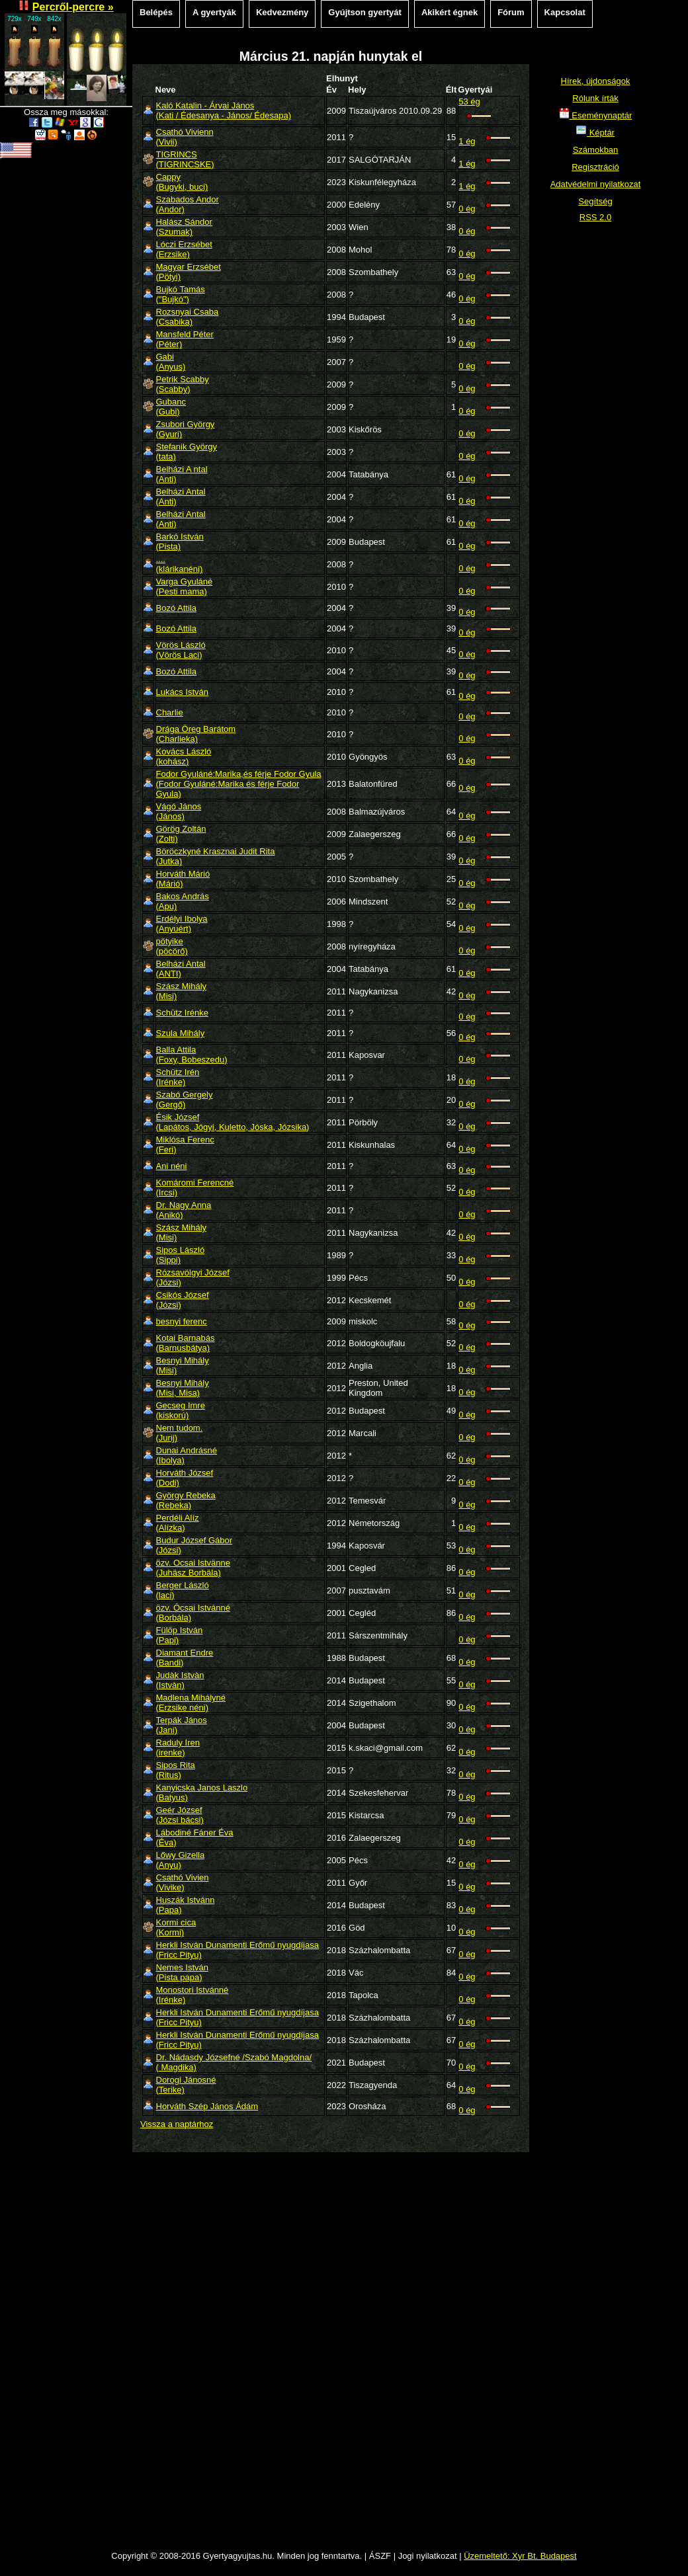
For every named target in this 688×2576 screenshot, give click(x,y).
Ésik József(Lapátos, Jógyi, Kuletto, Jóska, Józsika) (233, 1122)
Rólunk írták (595, 98)
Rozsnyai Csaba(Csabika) (187, 317)
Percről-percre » (73, 7)
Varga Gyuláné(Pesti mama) (184, 586)
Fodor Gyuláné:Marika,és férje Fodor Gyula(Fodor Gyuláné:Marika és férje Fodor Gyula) (239, 784)
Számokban (596, 150)
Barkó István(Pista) (180, 541)
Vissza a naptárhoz (176, 2124)
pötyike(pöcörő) (172, 946)
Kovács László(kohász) (184, 756)
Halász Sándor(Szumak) (184, 227)
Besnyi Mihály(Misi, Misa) (182, 1388)
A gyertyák (214, 12)
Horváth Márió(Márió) (183, 879)
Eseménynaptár (595, 115)
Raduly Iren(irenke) (178, 1747)
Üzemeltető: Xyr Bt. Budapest (520, 2556)
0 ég (466, 209)
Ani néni (171, 1166)
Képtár (595, 133)
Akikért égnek (449, 12)
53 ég (469, 101)
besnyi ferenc (181, 1321)
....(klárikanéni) (179, 564)
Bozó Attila (176, 608)
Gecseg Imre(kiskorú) (180, 1410)
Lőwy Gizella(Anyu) (180, 1860)
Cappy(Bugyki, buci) (182, 182)
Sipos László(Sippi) (180, 1255)
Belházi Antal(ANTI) (181, 969)
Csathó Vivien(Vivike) (182, 1882)
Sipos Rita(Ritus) (175, 1770)
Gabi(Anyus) (171, 362)
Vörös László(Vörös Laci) (181, 650)
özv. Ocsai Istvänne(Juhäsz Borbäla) (193, 1568)
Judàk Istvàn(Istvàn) (180, 1680)
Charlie (169, 712)
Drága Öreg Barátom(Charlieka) (196, 734)
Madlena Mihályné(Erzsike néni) (191, 1702)
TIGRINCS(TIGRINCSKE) (185, 159)
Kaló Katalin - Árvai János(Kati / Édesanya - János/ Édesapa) (224, 110)
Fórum (510, 12)
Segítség (595, 201)
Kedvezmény (282, 12)
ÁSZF (380, 2556)
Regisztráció (595, 167)
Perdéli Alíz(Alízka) (177, 1523)
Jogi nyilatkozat (427, 2556)
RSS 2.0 (595, 217)
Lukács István (182, 692)
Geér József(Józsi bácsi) (180, 1815)
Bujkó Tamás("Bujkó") (180, 294)
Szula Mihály (180, 1033)
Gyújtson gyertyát (365, 12)
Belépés (156, 12)
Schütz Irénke (182, 1013)
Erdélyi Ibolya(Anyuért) (182, 924)
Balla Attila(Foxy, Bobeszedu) (192, 1055)
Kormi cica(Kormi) (176, 1927)
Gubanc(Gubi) (171, 407)
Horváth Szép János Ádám (207, 2106)
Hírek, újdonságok (595, 81)
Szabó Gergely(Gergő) (184, 1099)
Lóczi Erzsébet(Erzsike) (184, 249)
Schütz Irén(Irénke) (178, 1077)
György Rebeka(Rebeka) (186, 1500)
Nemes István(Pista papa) (182, 1972)
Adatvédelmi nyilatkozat (595, 184)
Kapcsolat (564, 12)
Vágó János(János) (179, 811)
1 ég (466, 141)
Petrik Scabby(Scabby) (182, 384)
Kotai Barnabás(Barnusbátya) (185, 1343)
